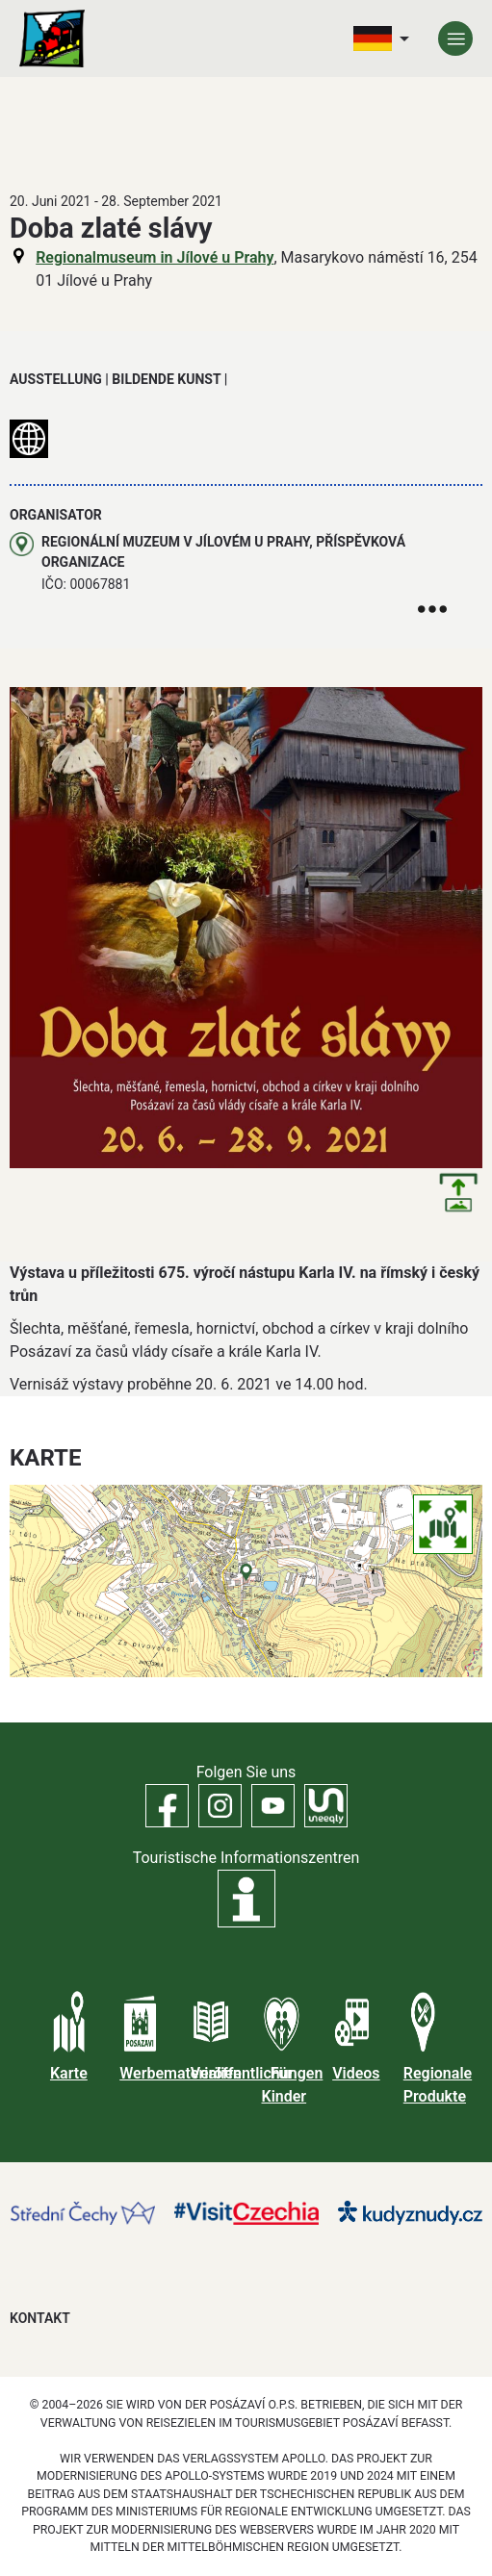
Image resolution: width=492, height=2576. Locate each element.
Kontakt (40, 2318)
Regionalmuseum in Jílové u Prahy (154, 257)
